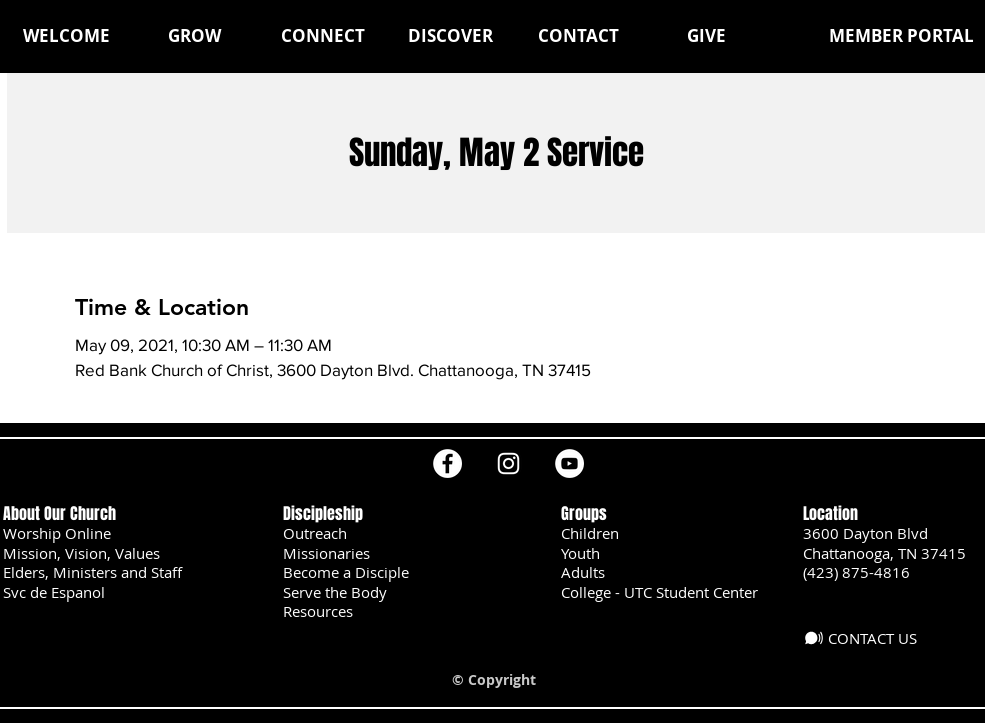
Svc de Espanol (54, 592)
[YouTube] (569, 463)
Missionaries (326, 553)
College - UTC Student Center (659, 592)
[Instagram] (508, 463)
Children (590, 533)
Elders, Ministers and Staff (92, 572)
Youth (580, 553)
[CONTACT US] (867, 638)
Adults (583, 572)
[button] (195, 36)
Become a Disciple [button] (346, 572)
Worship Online (57, 533)
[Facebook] (447, 463)
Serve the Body (335, 592)
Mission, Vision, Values (81, 553)
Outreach (315, 533)
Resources (318, 611)
